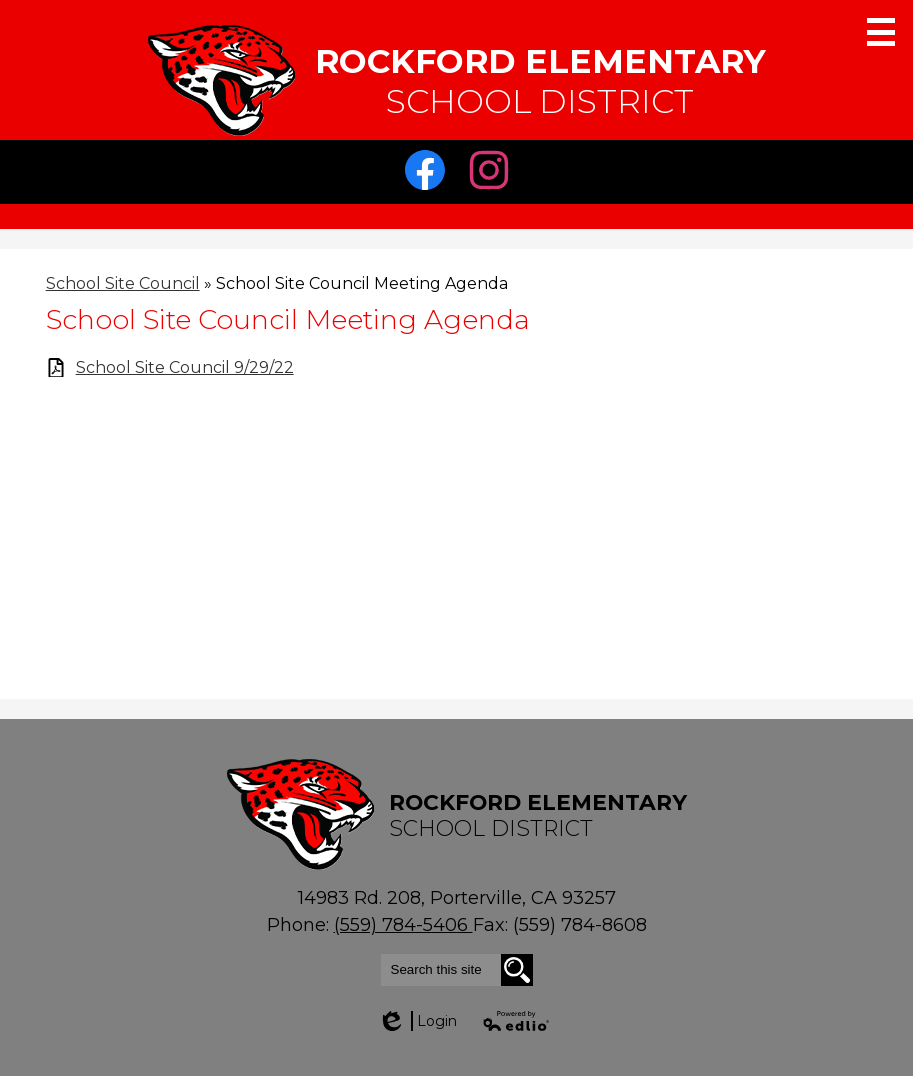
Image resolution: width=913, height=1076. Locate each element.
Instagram (494, 175)
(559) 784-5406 (403, 925)
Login (417, 1021)
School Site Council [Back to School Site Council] (123, 283)
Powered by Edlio (517, 1021)
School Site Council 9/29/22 (185, 367)
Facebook (430, 175)
